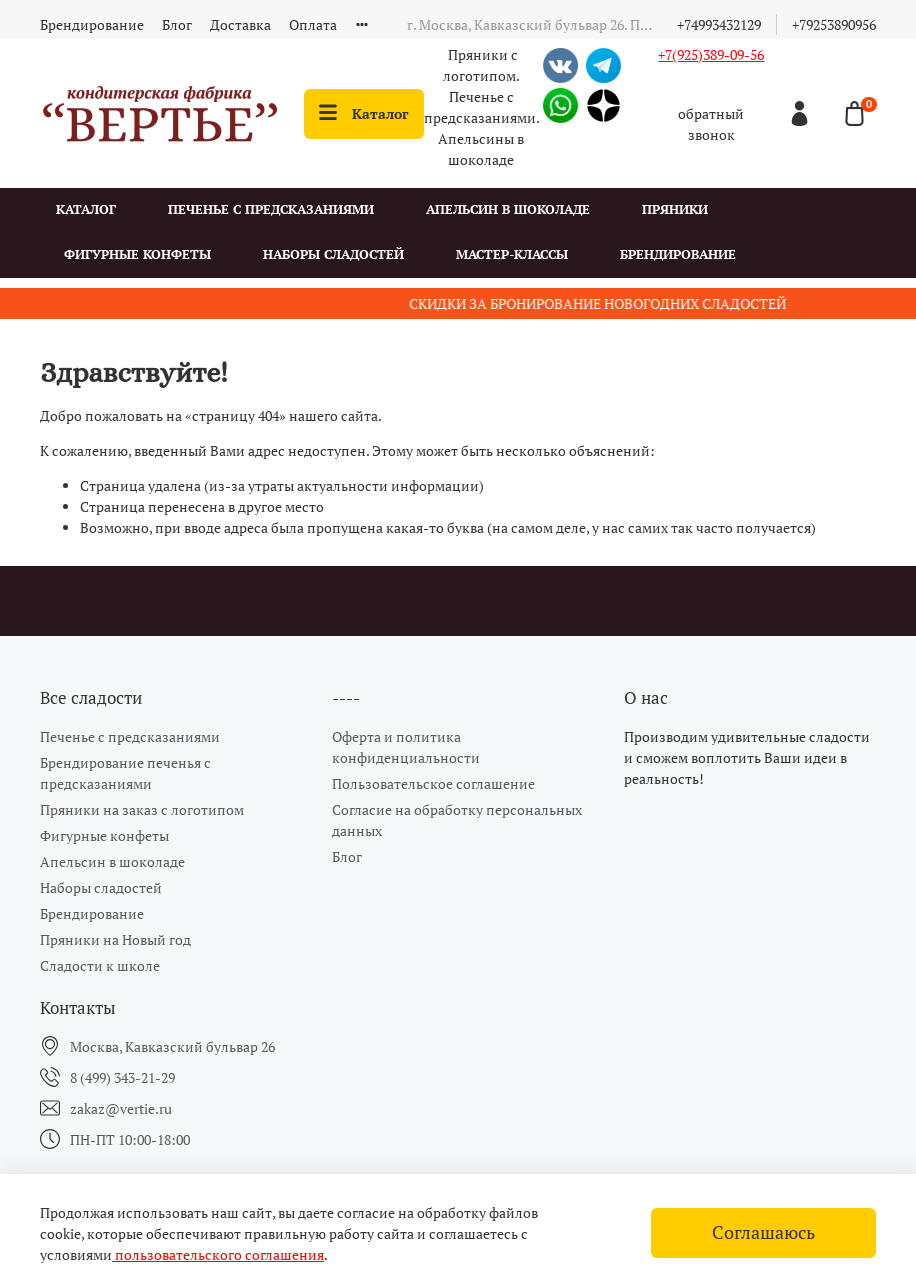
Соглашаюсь (763, 1232)
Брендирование (92, 24)
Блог (177, 24)
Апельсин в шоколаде (508, 209)
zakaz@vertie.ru (121, 1108)
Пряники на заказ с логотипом (142, 809)
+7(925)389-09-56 (711, 54)
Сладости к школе (100, 965)
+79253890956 (834, 24)
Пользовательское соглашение (433, 783)
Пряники (675, 209)
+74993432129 (719, 24)
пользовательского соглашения (218, 1254)
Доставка (240, 24)
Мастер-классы (512, 254)
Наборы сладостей (333, 254)
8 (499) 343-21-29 (122, 1077)
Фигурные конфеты (137, 254)
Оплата (313, 24)
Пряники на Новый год (115, 939)
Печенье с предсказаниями (271, 209)
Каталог (364, 113)
